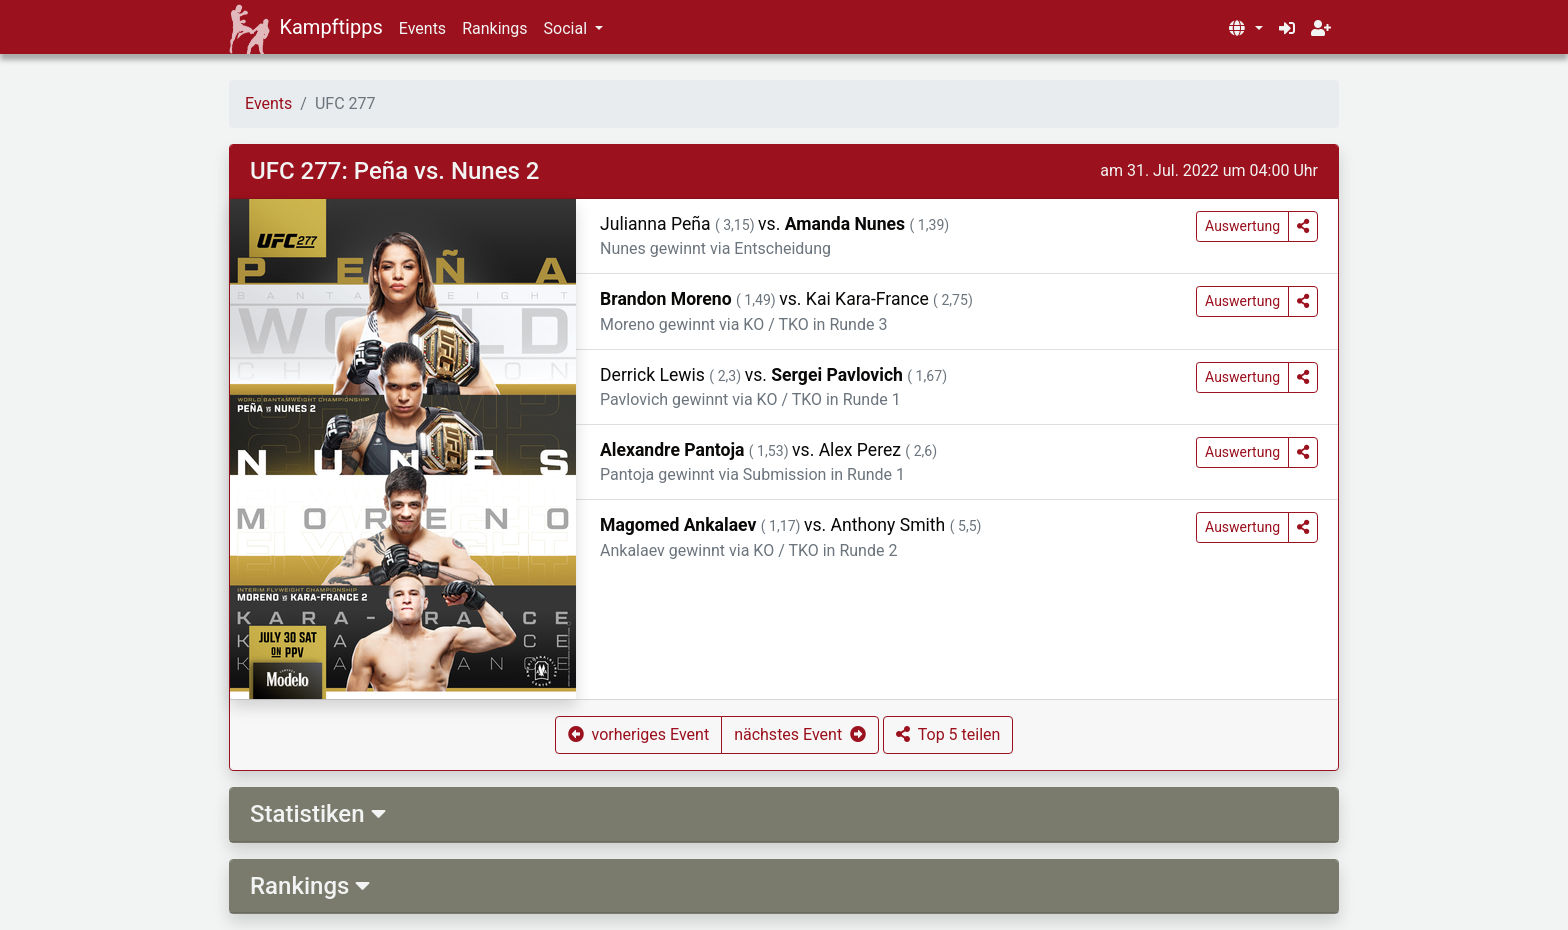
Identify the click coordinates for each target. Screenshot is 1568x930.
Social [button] (567, 28)
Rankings (494, 28)
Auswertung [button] (1242, 226)
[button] (1245, 29)
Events (422, 28)
